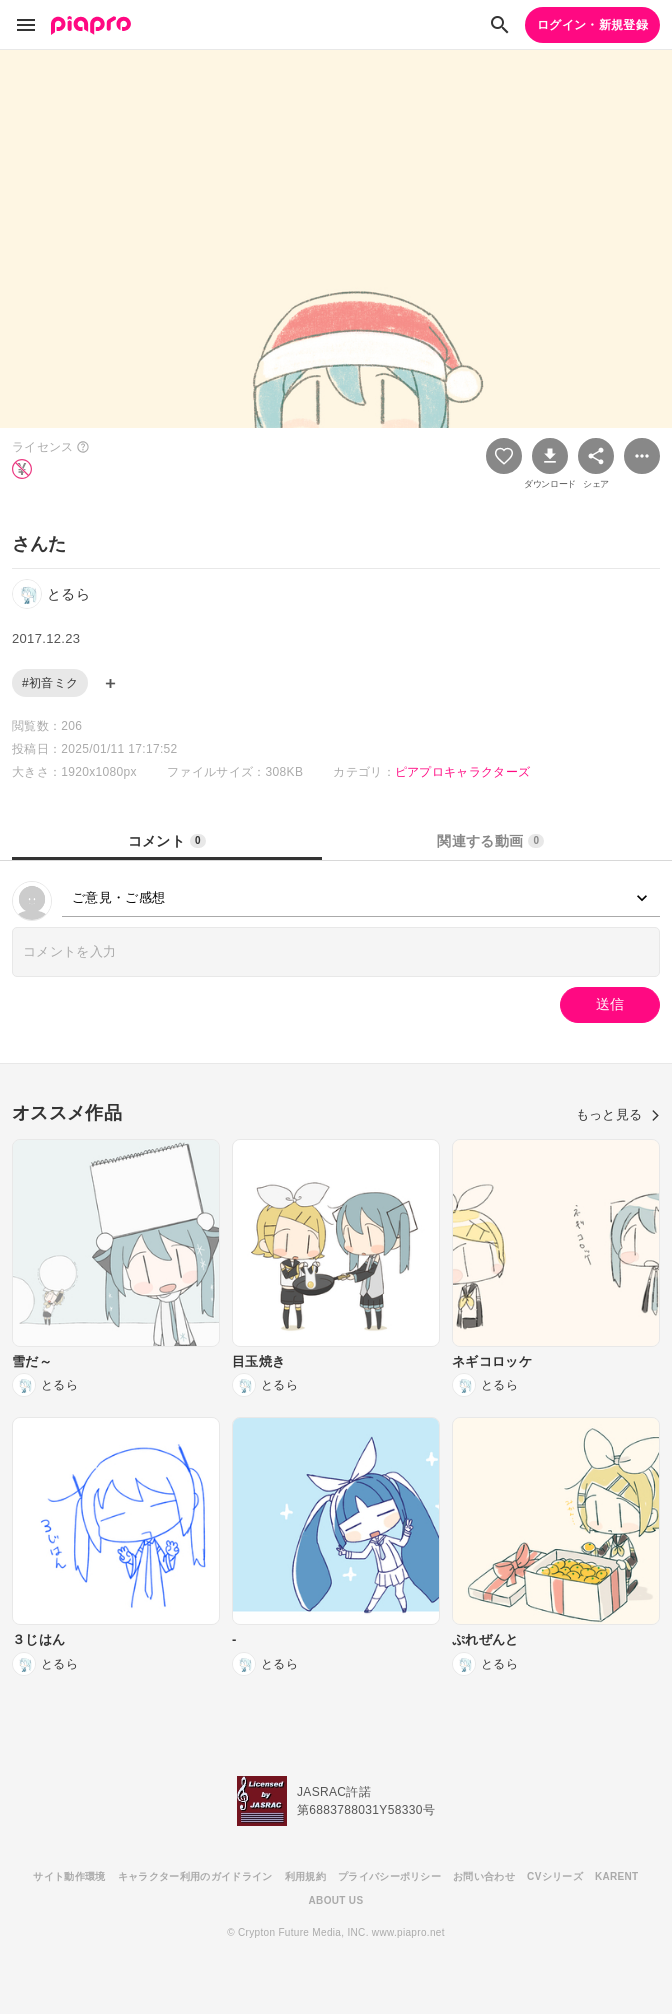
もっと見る (618, 1114)
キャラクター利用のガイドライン (195, 1876)
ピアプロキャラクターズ (463, 772)
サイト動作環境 (69, 1876)
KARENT (617, 1876)
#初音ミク (50, 683)
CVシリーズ (555, 1876)
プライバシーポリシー (389, 1876)
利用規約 (305, 1876)
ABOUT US (336, 1900)
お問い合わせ (484, 1876)
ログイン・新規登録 (592, 25)
